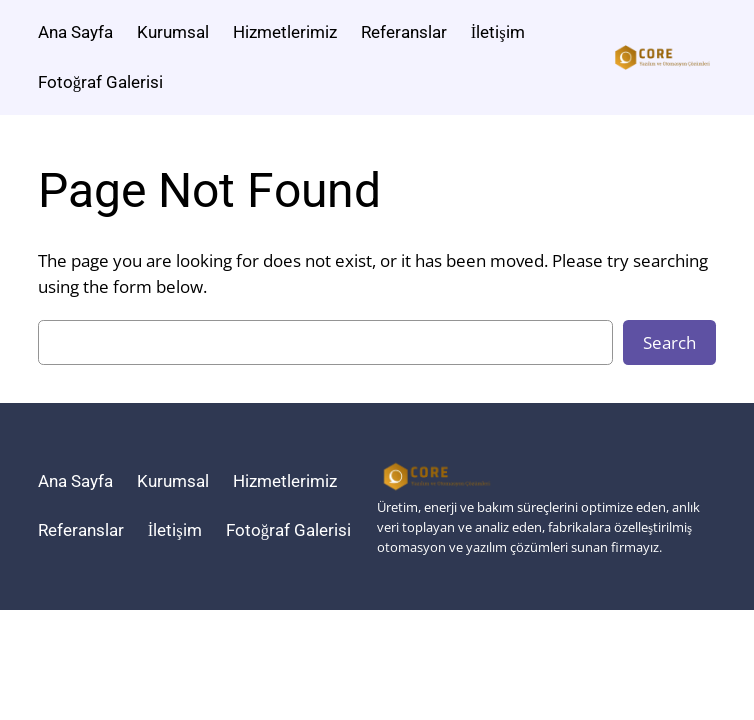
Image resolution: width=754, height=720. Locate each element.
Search (669, 342)
